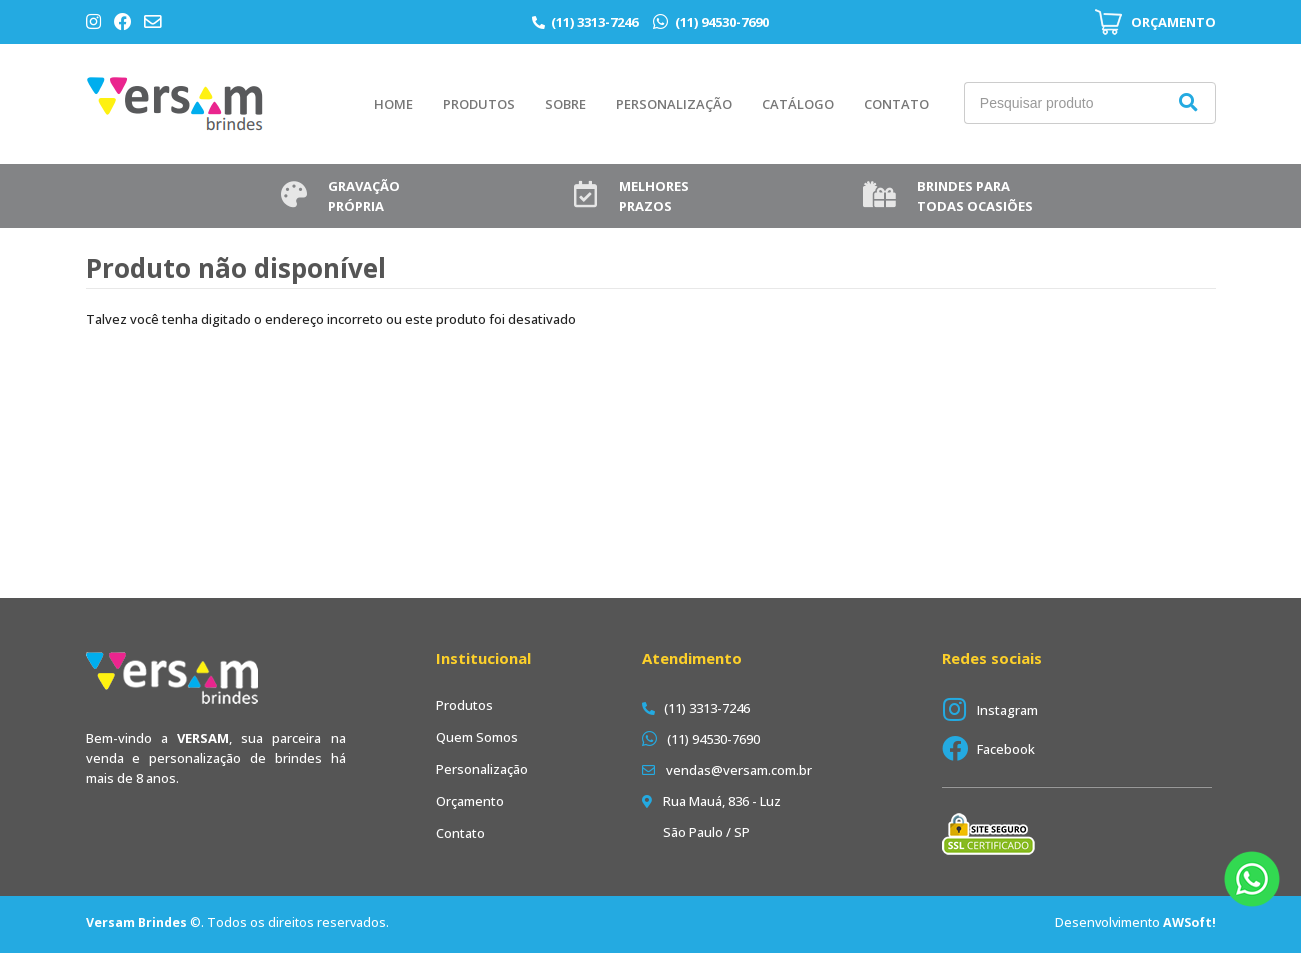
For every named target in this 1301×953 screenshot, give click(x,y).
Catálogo (798, 104)
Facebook (1006, 749)
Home (393, 104)
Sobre (565, 104)
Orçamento (470, 801)
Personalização (674, 104)
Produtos (479, 104)
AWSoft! (1189, 922)
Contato (896, 104)
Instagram (1007, 710)
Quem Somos (477, 737)
